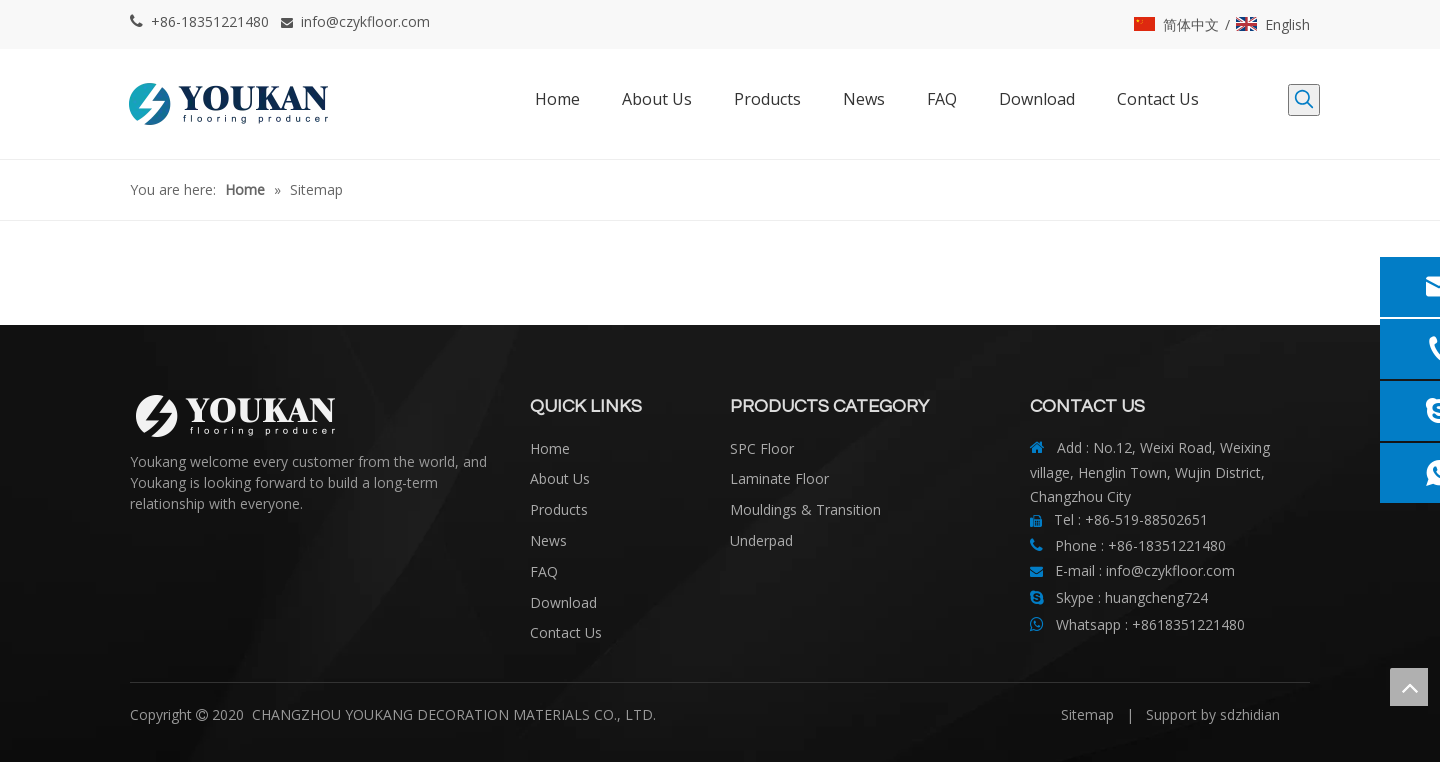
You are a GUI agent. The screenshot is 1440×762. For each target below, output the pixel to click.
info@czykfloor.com (365, 21)
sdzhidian (1250, 714)
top (1409, 687)
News (548, 540)
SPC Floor (762, 448)
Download (563, 602)
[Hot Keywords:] (1304, 100)
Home (550, 448)
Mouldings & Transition (805, 509)
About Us (560, 478)
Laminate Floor (779, 478)
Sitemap (1087, 714)
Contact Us (566, 632)
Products (559, 509)
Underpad (761, 540)
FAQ (544, 571)
